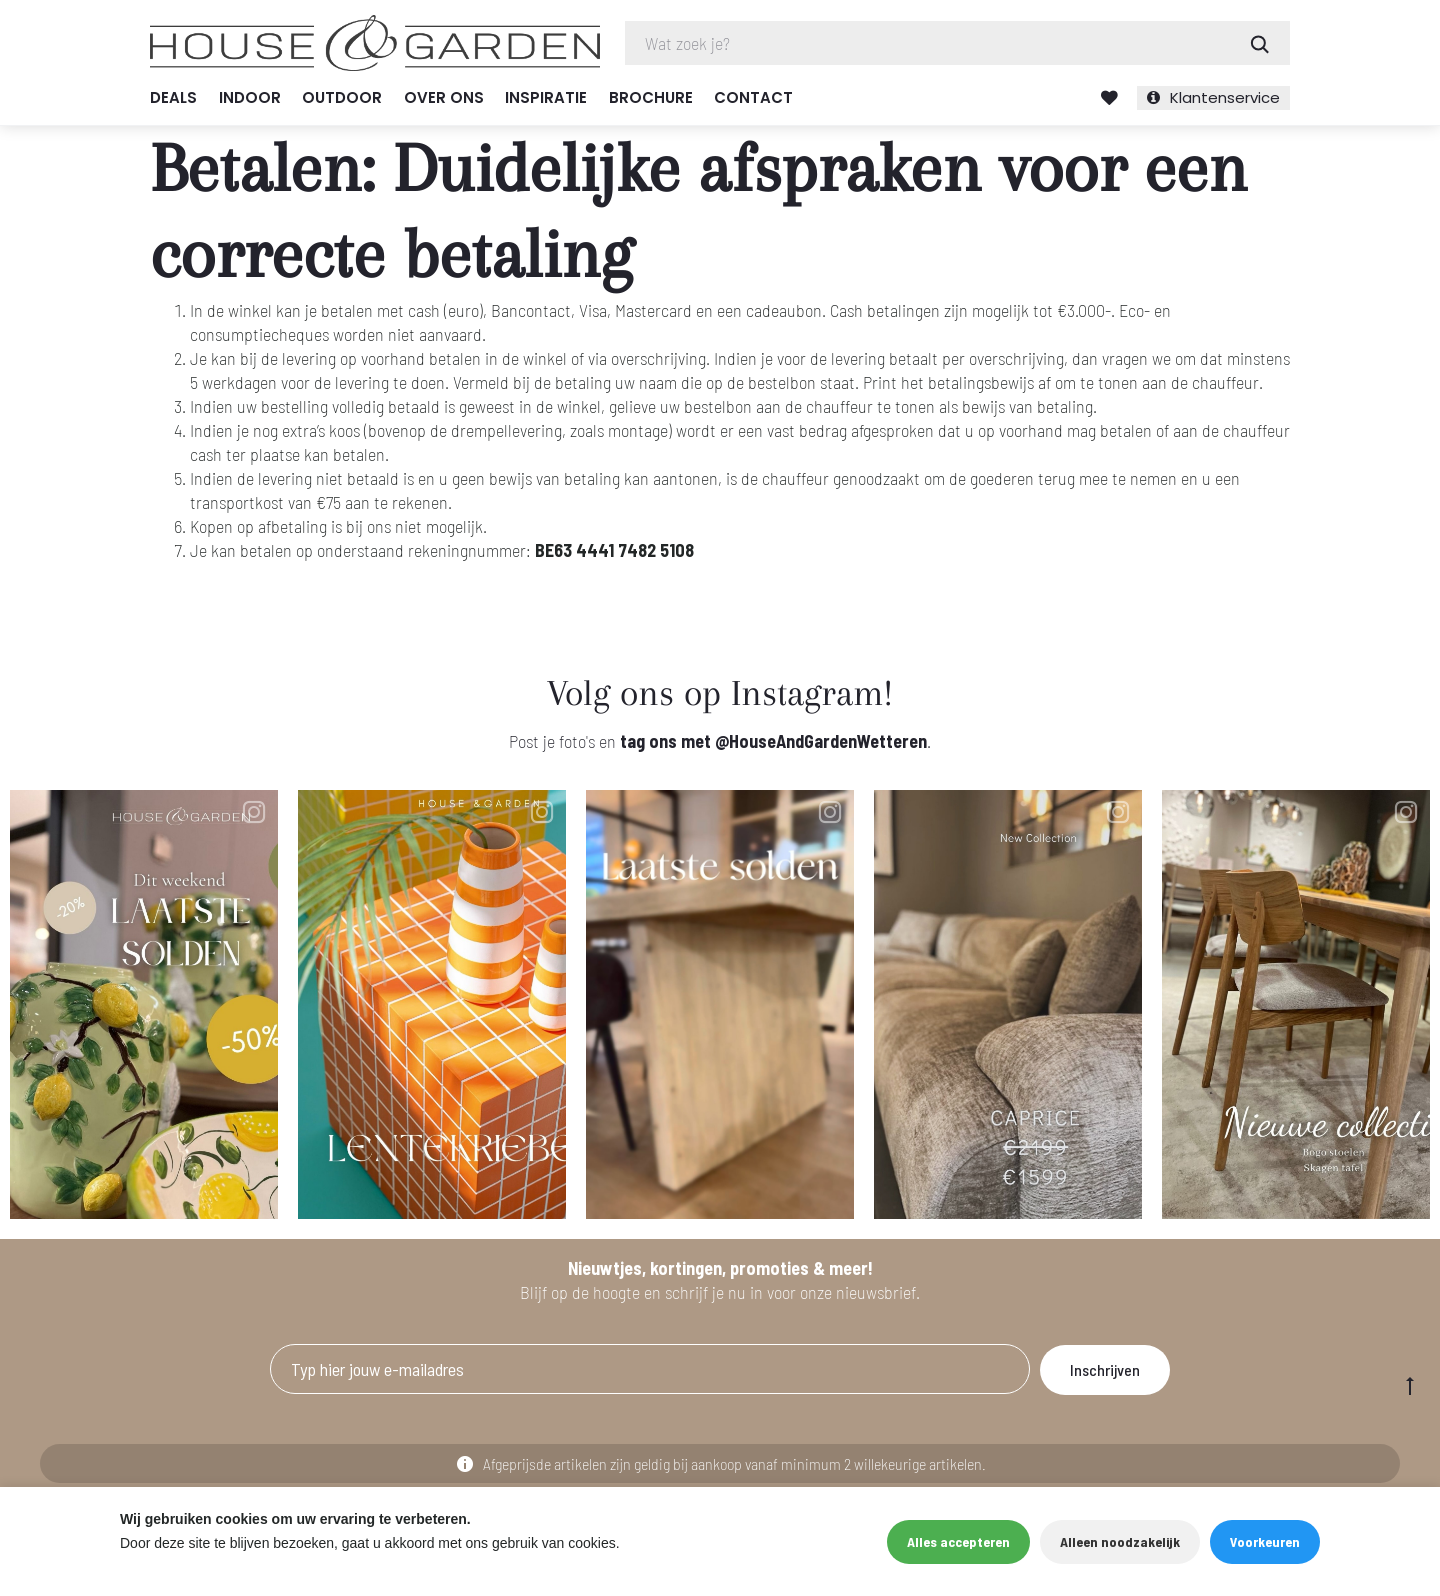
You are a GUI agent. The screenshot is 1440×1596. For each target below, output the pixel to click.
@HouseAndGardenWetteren (821, 741)
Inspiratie (546, 97)
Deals (173, 97)
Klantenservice (1225, 97)
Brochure (651, 97)
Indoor (250, 97)
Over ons (444, 97)
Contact (753, 97)
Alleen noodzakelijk (1120, 1541)
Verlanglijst (1109, 98)
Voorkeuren (1265, 1541)
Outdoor (342, 97)
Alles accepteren (958, 1541)
